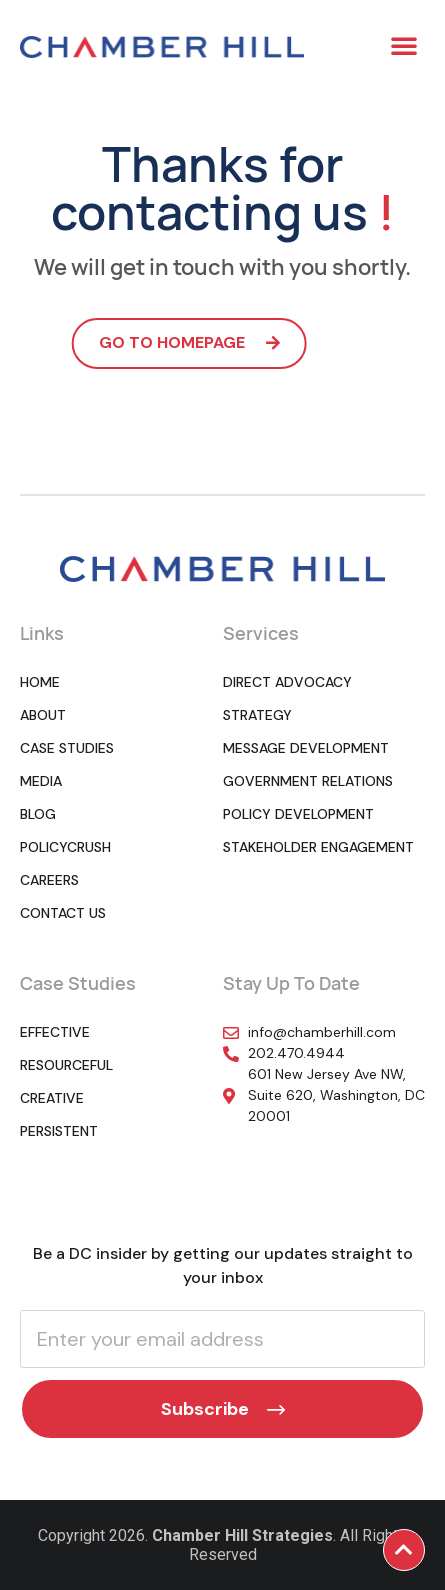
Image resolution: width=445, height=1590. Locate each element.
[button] (404, 45)
